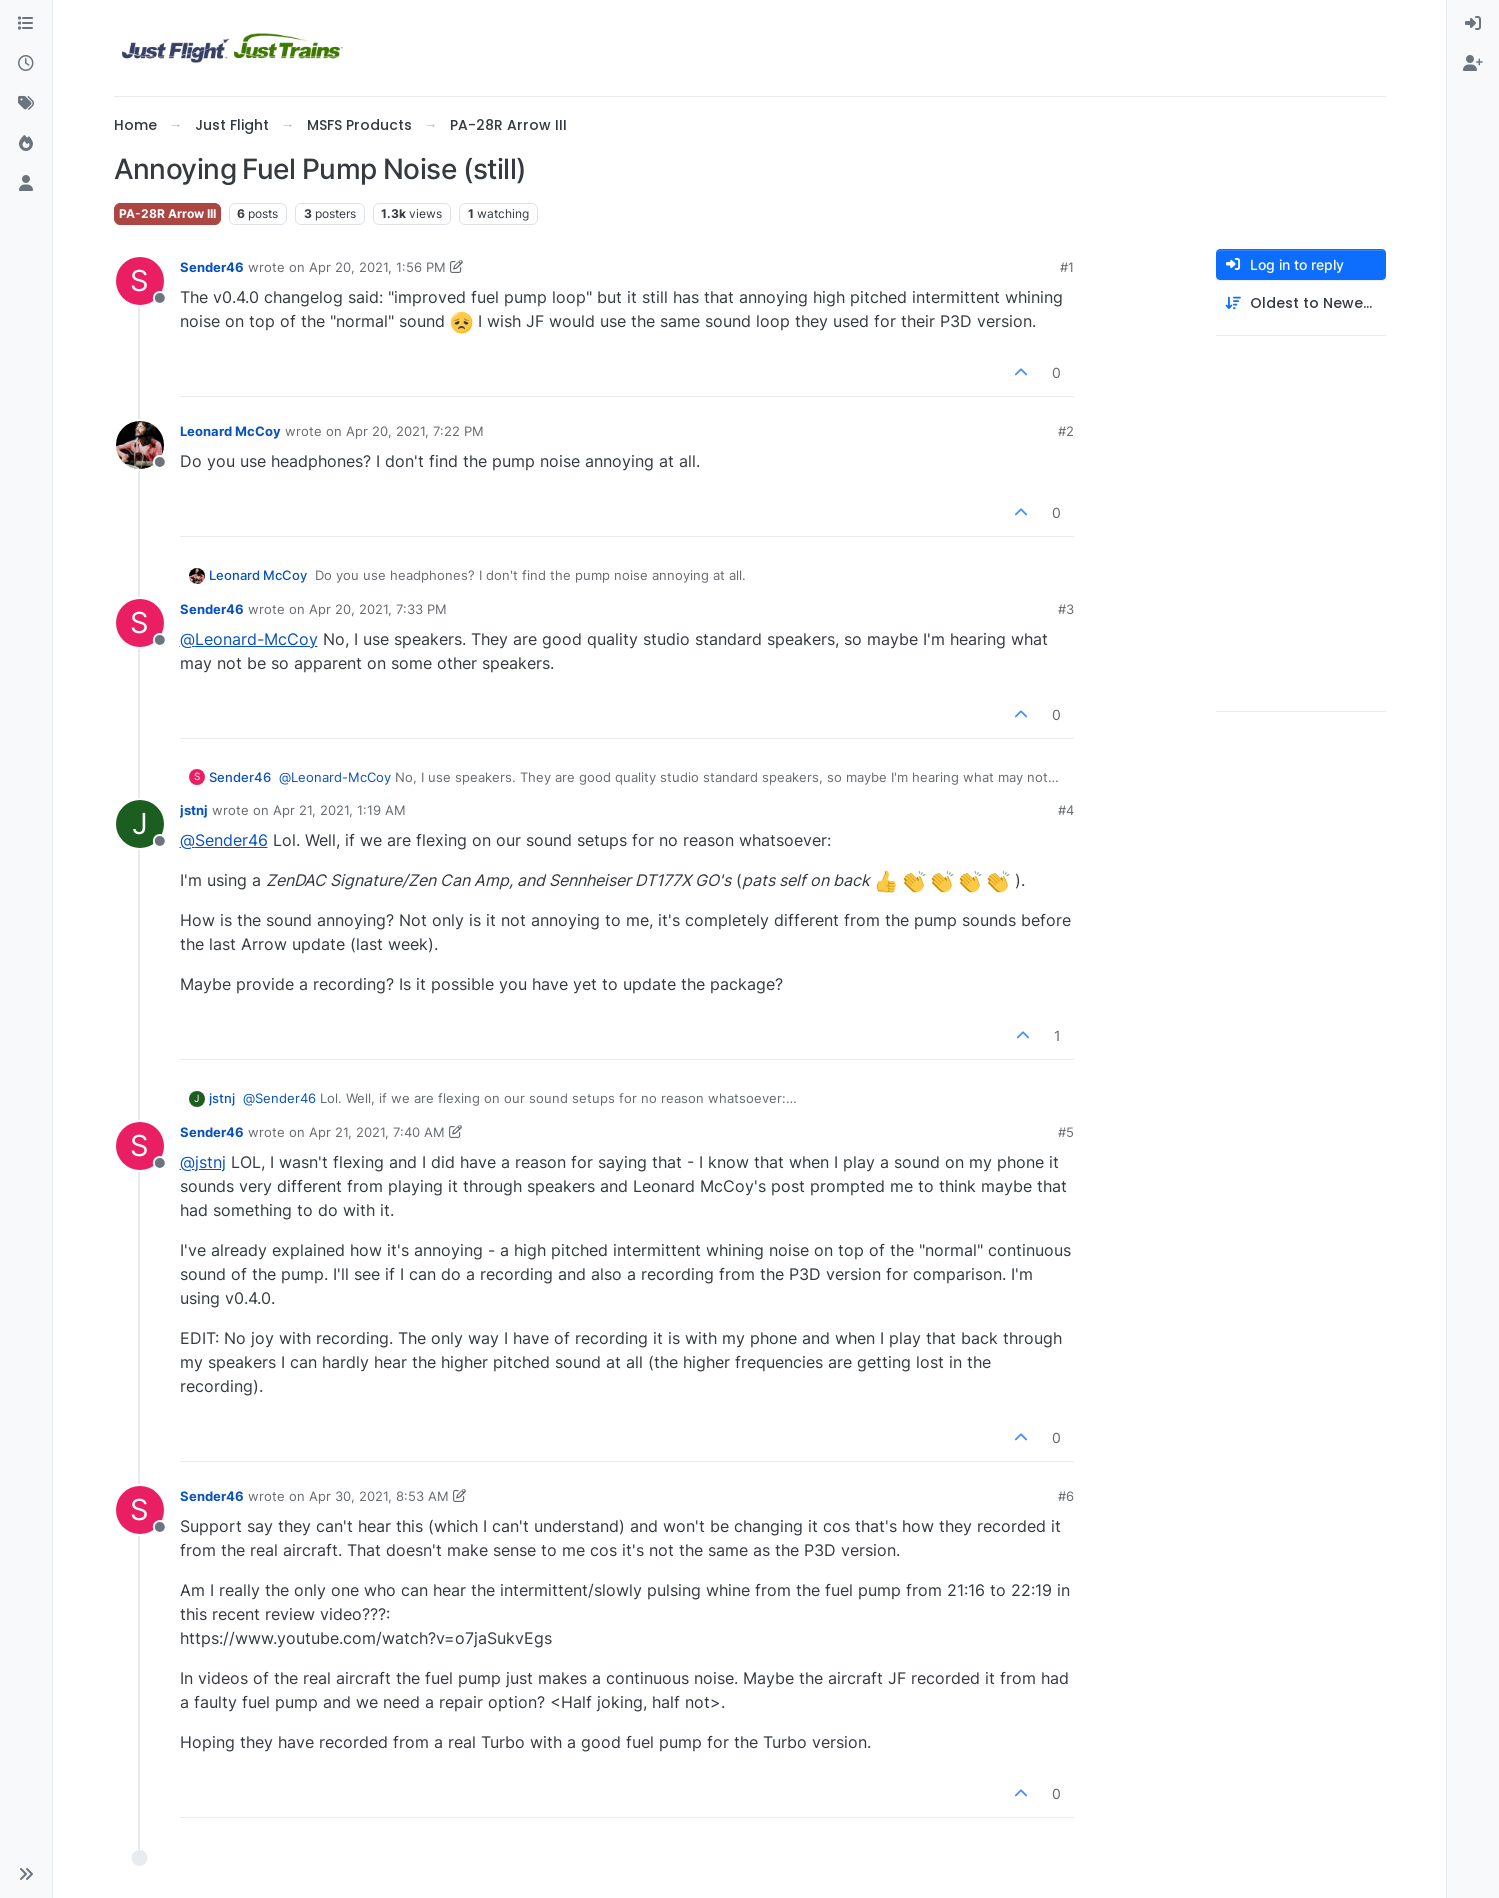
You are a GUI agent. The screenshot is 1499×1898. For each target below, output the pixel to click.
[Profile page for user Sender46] (140, 281)
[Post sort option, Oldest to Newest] (1301, 303)
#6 (1066, 1496)
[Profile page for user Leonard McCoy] (140, 445)
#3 (1066, 609)
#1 (1067, 267)
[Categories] (26, 24)
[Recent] (26, 64)
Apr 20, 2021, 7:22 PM (415, 431)
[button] (26, 1874)
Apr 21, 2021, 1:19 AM (339, 810)
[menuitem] (1473, 24)
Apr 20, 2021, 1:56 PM (377, 267)
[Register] (1473, 64)
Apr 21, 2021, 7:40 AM (377, 1132)
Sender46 (212, 267)
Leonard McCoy (230, 431)
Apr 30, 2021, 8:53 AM (379, 1496)
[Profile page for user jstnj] (140, 824)
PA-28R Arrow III (167, 213)
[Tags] (26, 104)
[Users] (26, 184)
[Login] (1473, 24)
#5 (1066, 1132)
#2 (1066, 431)
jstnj (194, 810)
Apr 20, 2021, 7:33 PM (378, 609)
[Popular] (26, 144)
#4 (1066, 810)
